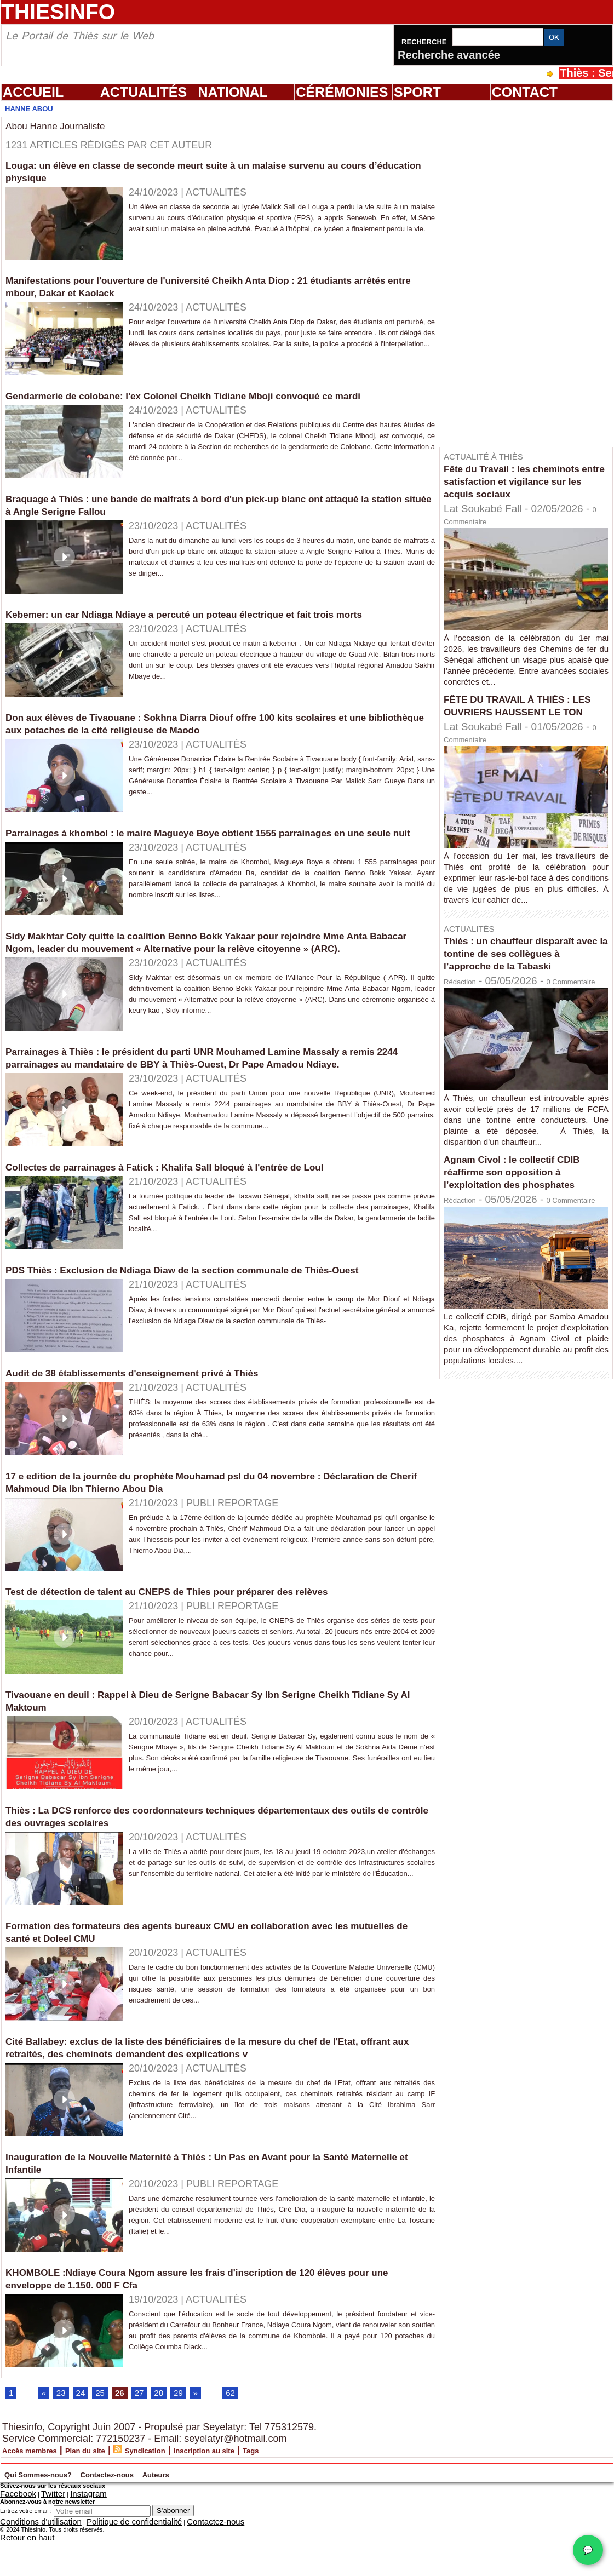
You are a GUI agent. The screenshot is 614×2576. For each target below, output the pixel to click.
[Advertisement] (499, 273)
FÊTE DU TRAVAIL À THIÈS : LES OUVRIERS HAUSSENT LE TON (525, 711)
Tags (329, 2491)
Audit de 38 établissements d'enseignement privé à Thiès (154, 1410)
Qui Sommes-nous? (68, 2514)
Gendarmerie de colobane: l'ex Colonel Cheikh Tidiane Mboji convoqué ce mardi (214, 395)
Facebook (13, 2534)
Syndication (189, 2491)
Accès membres (40, 2491)
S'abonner (173, 2549)
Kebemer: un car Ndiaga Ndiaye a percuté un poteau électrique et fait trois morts (215, 614)
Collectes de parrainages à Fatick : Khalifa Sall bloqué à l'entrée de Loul (192, 1204)
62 (247, 2433)
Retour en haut (20, 2572)
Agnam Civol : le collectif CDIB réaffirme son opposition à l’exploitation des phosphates (524, 1219)
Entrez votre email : (26, 2549)
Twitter (40, 2534)
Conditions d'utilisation (30, 2559)
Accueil (33, 92)
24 (84, 2433)
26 (127, 2433)
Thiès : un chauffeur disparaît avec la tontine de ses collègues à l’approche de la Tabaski (520, 972)
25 (106, 2433)
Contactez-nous (190, 2514)
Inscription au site (267, 2491)
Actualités (143, 92)
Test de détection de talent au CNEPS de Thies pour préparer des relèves (195, 1629)
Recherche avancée (449, 55)
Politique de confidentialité (100, 2559)
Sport (417, 92)
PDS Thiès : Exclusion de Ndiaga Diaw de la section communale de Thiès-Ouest (213, 1307)
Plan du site (113, 2491)
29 (191, 2433)
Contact (525, 92)
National (233, 92)
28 (170, 2433)
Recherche (425, 42)
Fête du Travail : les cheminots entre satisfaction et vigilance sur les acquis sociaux (523, 481)
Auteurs (272, 2514)
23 (63, 2433)
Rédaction (467, 1006)
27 (149, 2433)
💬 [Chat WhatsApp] (588, 2550)
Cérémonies (342, 92)
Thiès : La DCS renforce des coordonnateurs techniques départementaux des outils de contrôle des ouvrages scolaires (207, 1853)
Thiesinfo (58, 12)
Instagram (67, 2534)
